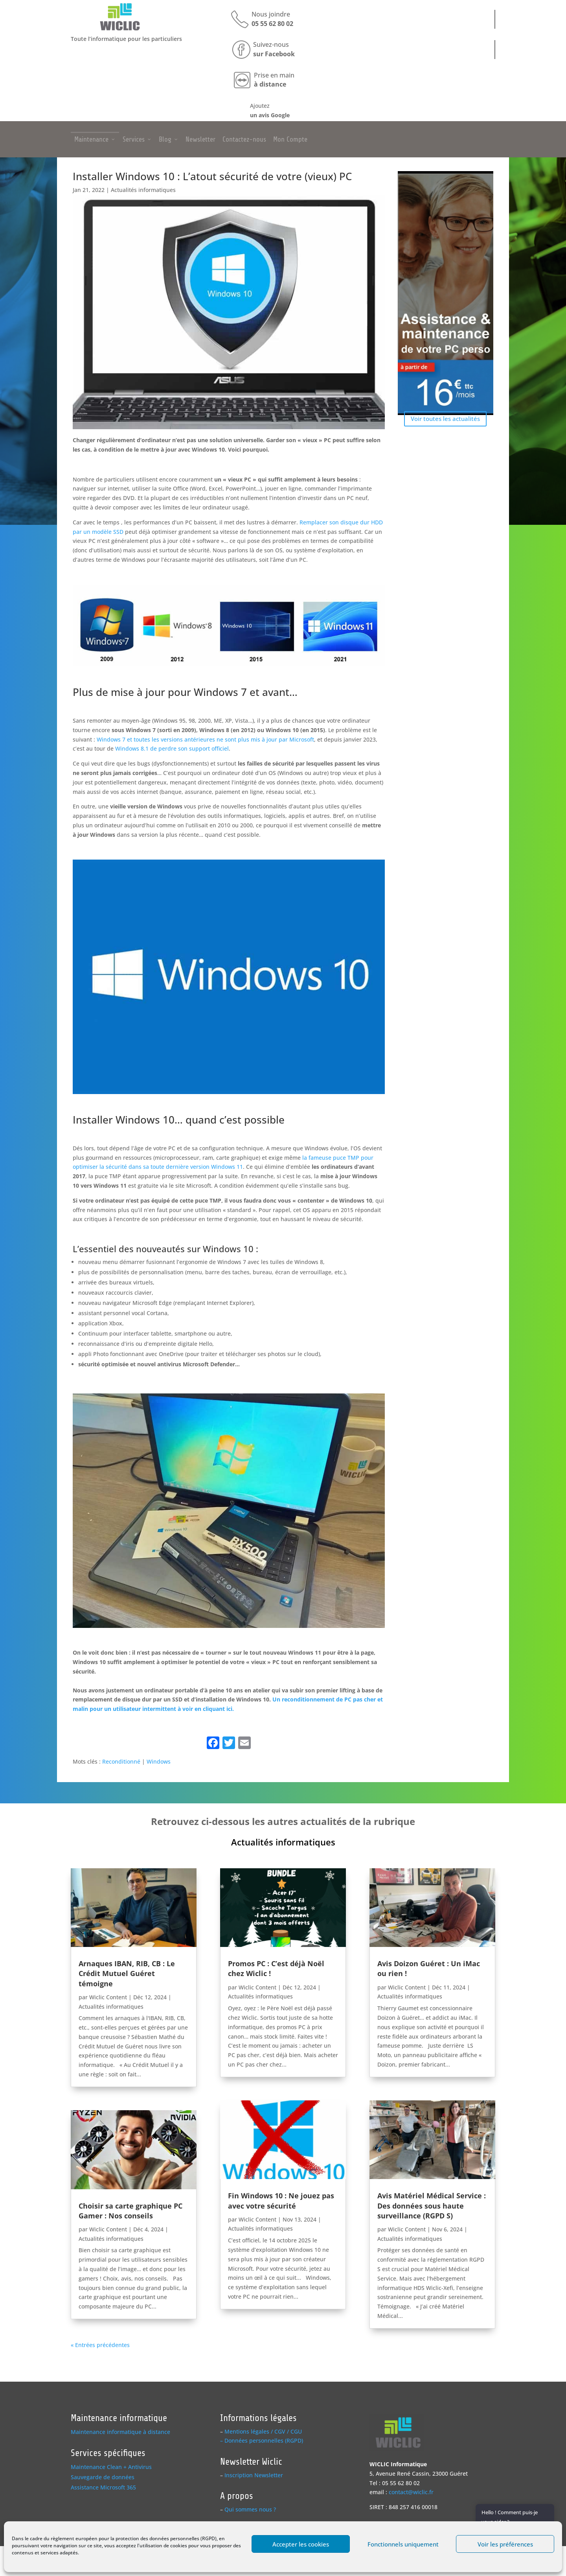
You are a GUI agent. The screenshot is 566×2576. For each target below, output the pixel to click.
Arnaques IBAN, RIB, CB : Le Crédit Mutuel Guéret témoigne (127, 1973)
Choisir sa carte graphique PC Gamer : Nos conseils (130, 2210)
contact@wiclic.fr (411, 2492)
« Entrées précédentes (100, 2345)
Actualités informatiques (143, 190)
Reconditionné (121, 1761)
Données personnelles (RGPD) (263, 2440)
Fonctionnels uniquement (403, 2544)
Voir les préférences (505, 2544)
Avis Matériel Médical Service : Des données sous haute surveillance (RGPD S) (431, 2205)
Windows (159, 1761)
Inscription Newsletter (253, 2475)
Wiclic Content (108, 1997)
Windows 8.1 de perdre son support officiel (172, 748)
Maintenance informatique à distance (120, 2432)
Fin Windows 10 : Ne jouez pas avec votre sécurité (281, 2200)
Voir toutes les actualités (445, 419)
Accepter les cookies (300, 2544)
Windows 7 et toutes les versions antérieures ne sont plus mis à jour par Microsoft (205, 739)
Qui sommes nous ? (250, 2509)
